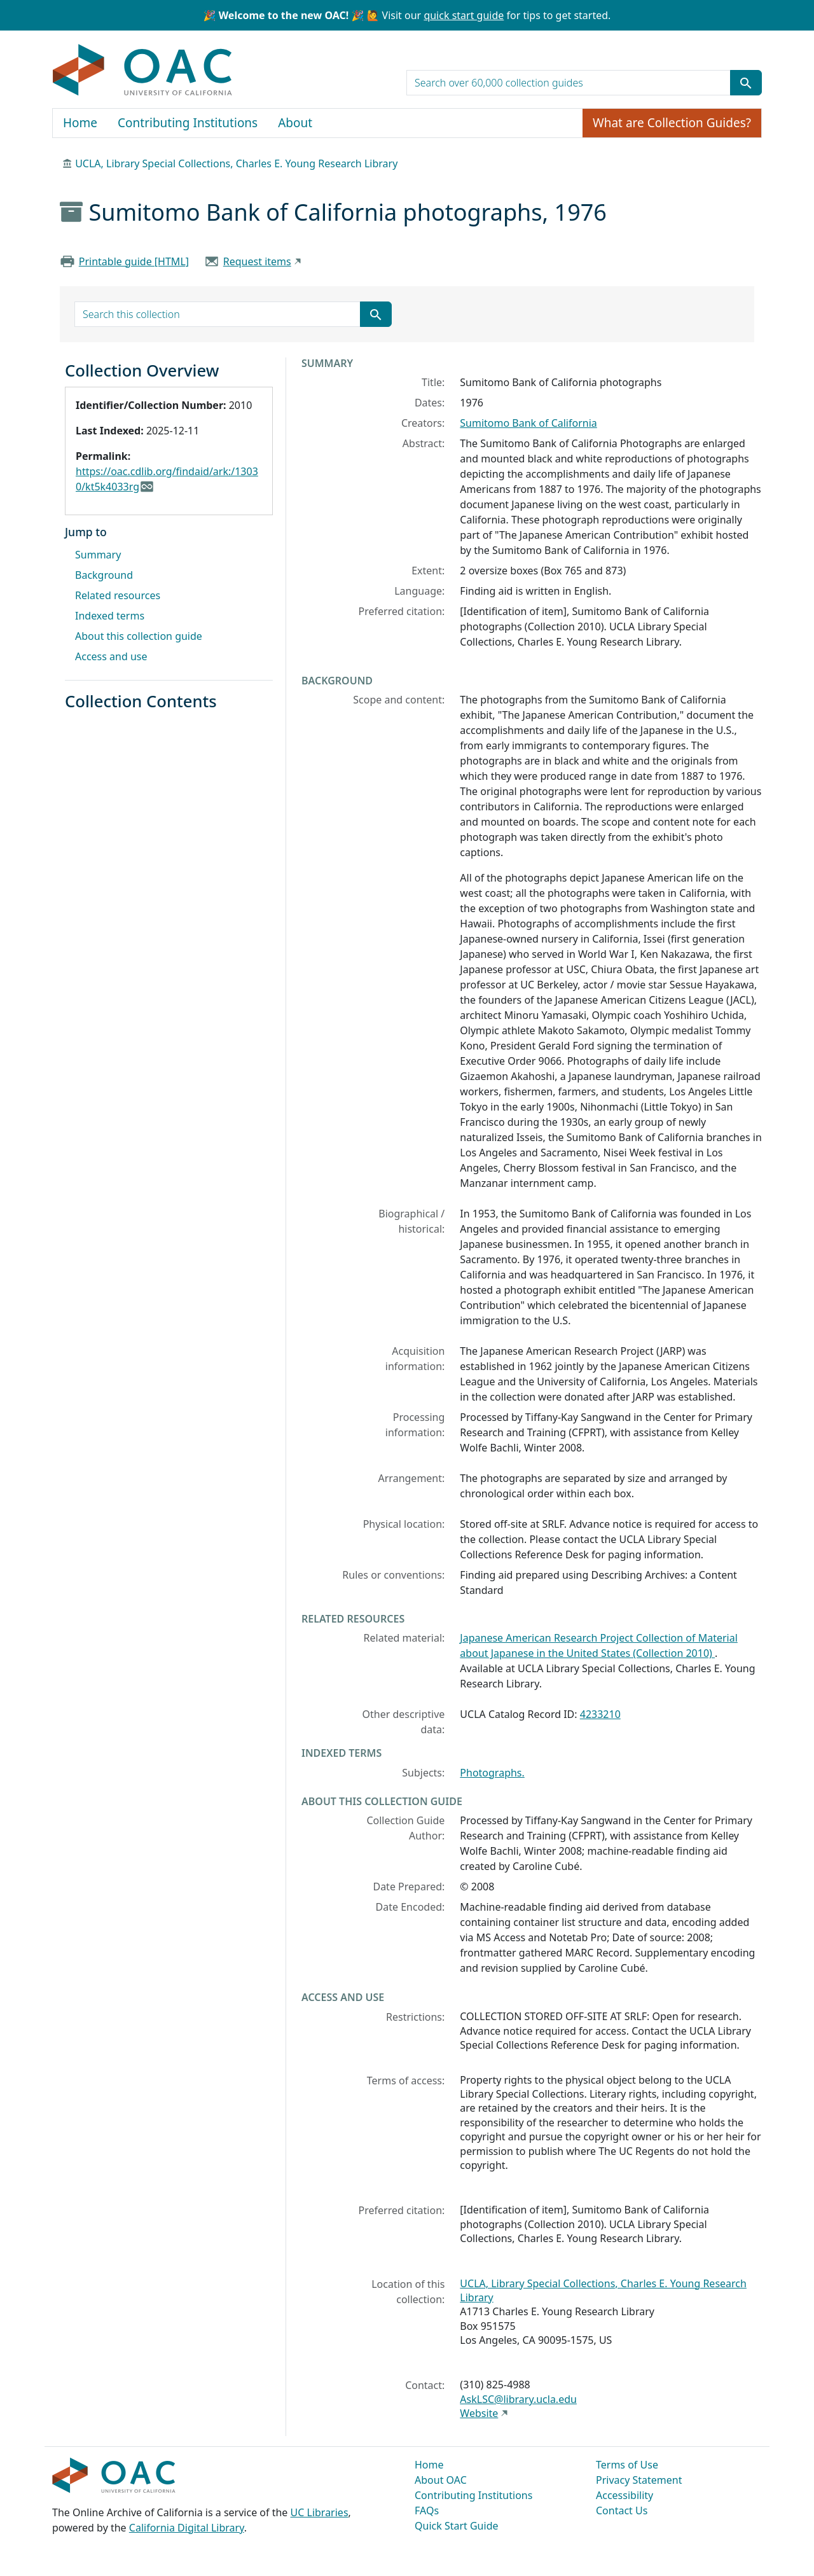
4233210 (600, 1714)
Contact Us (621, 2510)
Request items (257, 261)
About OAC (441, 2480)
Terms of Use (627, 2465)
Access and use (111, 656)
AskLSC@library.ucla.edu (518, 2399)
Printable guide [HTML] (134, 261)
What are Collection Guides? (672, 122)
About (295, 122)
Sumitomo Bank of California (528, 423)
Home (80, 122)
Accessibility (624, 2495)
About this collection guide (138, 636)
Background (104, 575)
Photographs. (492, 1773)
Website (479, 2413)
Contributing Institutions (188, 122)
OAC (142, 70)
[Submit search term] (746, 82)
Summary (98, 555)
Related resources (117, 595)
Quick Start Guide (457, 2526)
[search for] (568, 82)
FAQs (427, 2510)
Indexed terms (109, 616)
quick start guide (464, 15)
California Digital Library (186, 2528)
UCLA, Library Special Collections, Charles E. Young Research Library (236, 163)
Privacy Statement (639, 2480)
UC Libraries (319, 2512)
